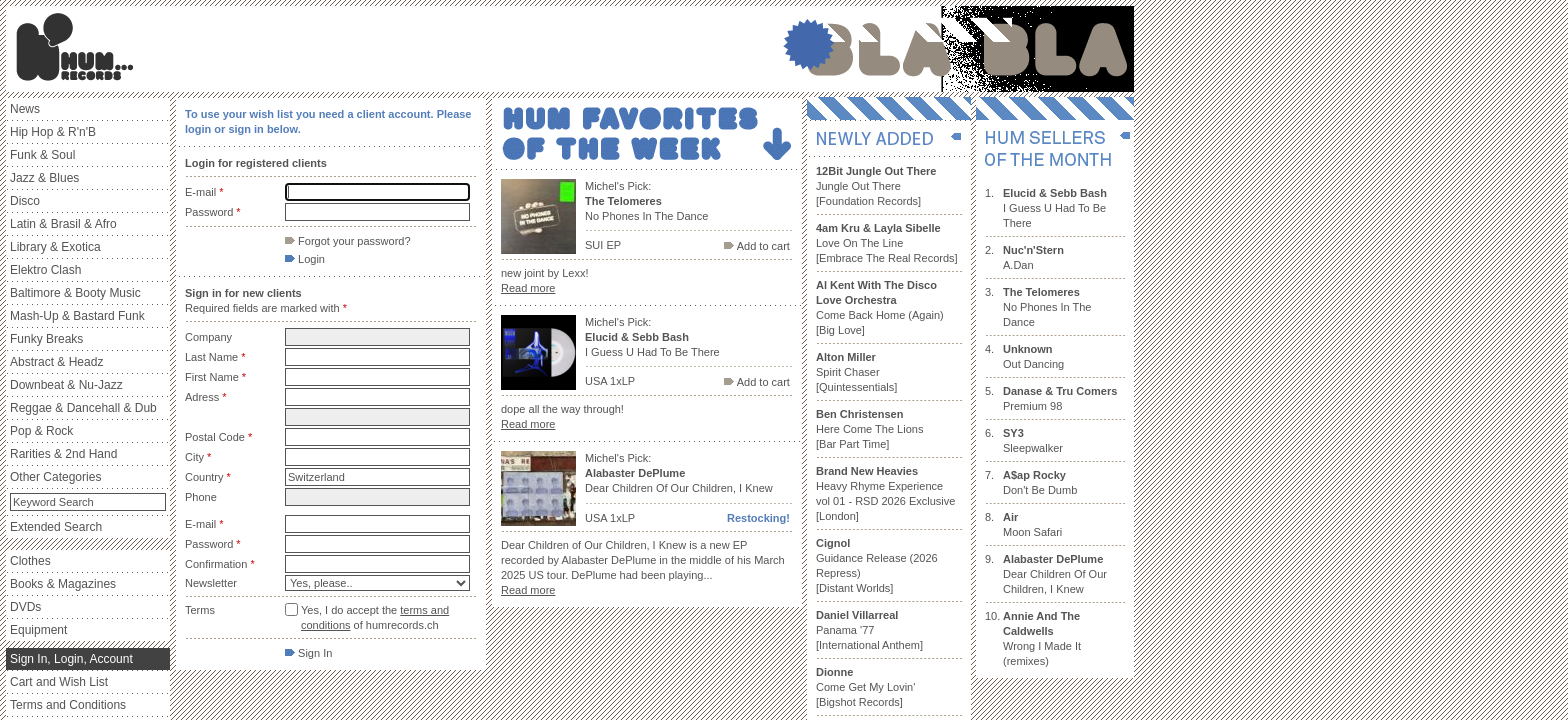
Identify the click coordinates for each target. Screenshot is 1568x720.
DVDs (25, 607)
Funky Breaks (46, 339)
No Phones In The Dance (1047, 307)
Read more (528, 288)
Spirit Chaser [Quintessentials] (856, 372)
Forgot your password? (348, 241)
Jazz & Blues (44, 178)
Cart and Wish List (59, 682)
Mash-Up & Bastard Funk (77, 316)
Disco (25, 201)
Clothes (30, 561)
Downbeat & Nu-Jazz (66, 385)
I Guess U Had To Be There (1055, 208)
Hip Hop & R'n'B (53, 132)
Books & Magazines (63, 584)
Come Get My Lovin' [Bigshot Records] (865, 687)
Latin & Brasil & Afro (63, 224)
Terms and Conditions (68, 705)
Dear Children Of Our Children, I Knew (1055, 574)
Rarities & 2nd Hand (63, 454)
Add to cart (757, 246)
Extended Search (56, 527)
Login (305, 259)
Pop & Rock (41, 431)
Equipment (38, 630)
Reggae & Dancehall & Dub (83, 408)
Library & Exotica (55, 247)
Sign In (308, 653)
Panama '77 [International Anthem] (869, 630)
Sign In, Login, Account (71, 659)
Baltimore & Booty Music (75, 293)
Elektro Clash (45, 270)
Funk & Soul (42, 155)
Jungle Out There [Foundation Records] (876, 186)
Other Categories (55, 477)
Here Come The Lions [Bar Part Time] (869, 429)
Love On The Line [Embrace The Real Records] (887, 243)
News (25, 109)
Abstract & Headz (56, 362)
